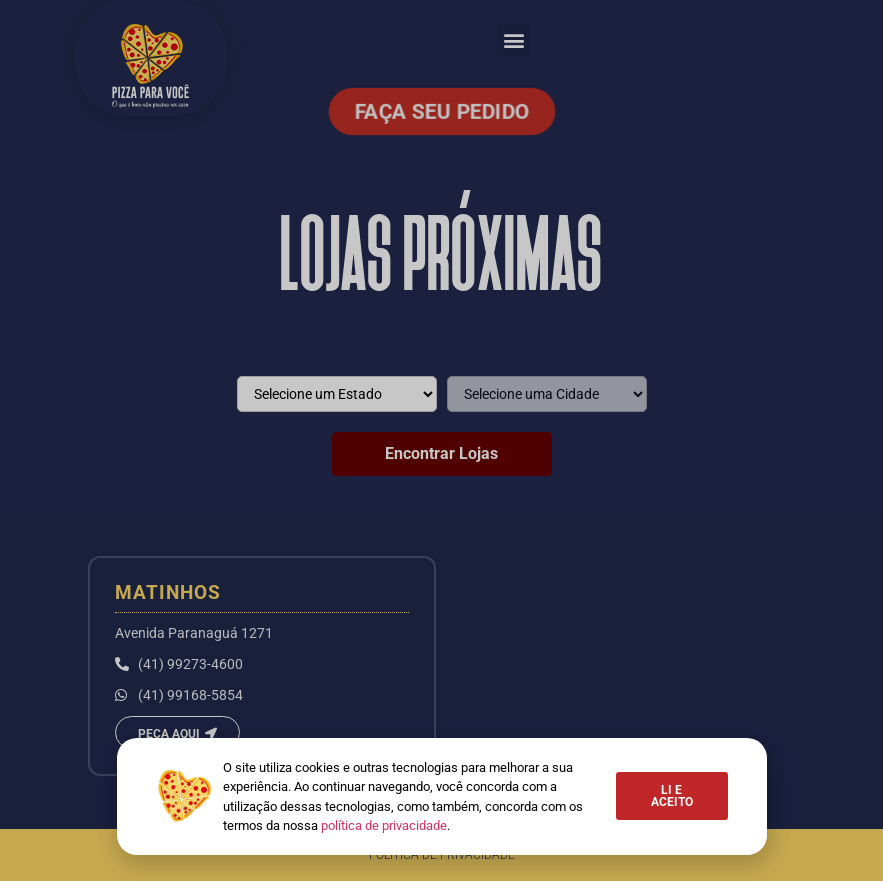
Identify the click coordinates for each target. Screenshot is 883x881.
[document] (441, 440)
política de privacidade (384, 825)
